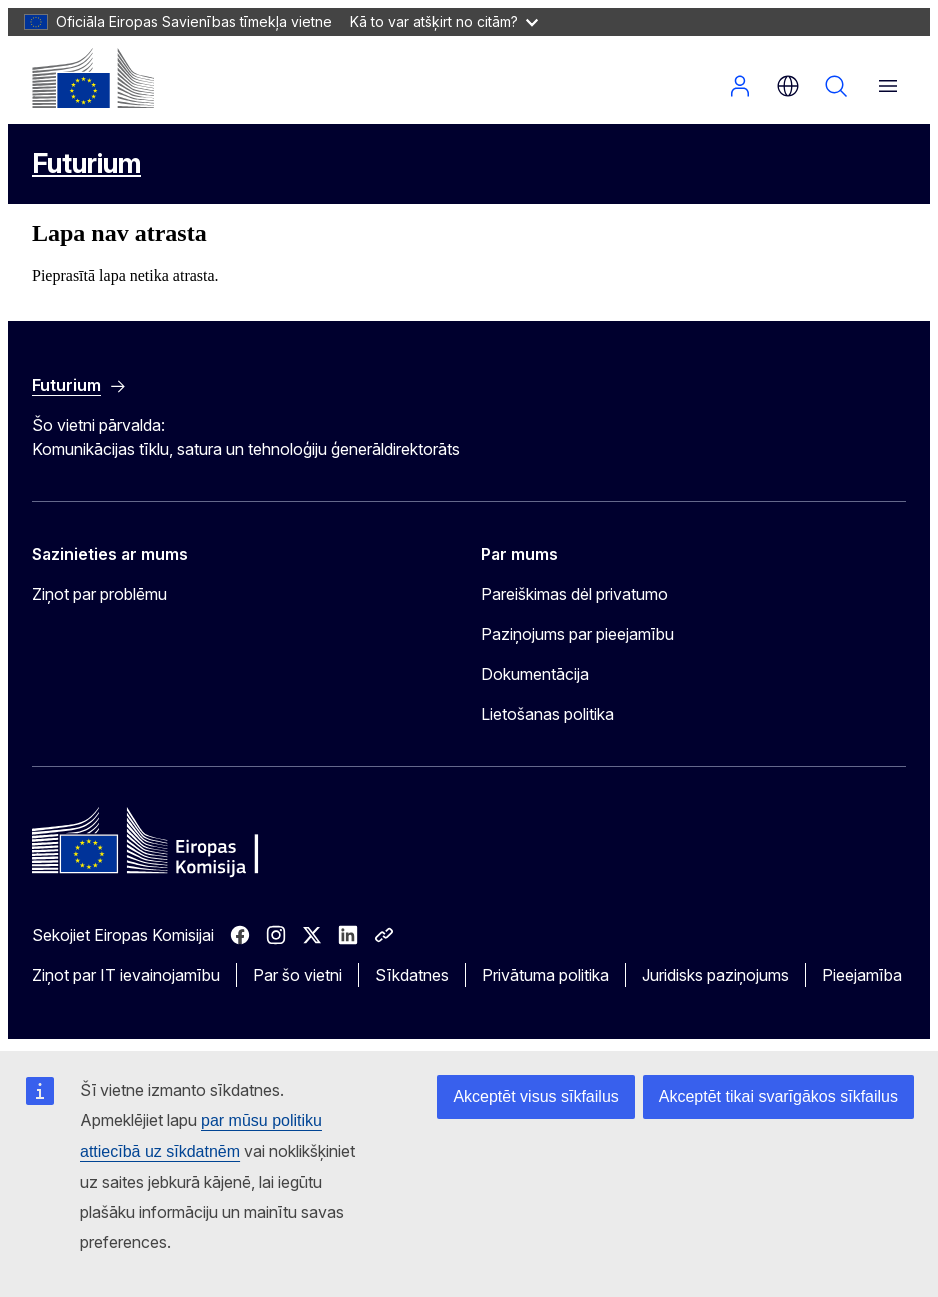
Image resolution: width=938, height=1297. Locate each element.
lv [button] (788, 86)
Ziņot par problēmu (99, 594)
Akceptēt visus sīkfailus (535, 1096)
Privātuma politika (545, 975)
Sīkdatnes (412, 975)
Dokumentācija (535, 674)
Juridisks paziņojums (715, 975)
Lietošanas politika (547, 714)
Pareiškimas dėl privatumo (574, 594)
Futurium (86, 163)
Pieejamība (862, 975)
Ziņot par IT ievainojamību (126, 975)
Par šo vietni (297, 975)
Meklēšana (836, 86)
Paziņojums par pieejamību (577, 634)
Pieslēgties (740, 86)
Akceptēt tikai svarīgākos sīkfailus (778, 1096)
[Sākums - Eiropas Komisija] (93, 78)
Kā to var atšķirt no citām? (444, 21)
